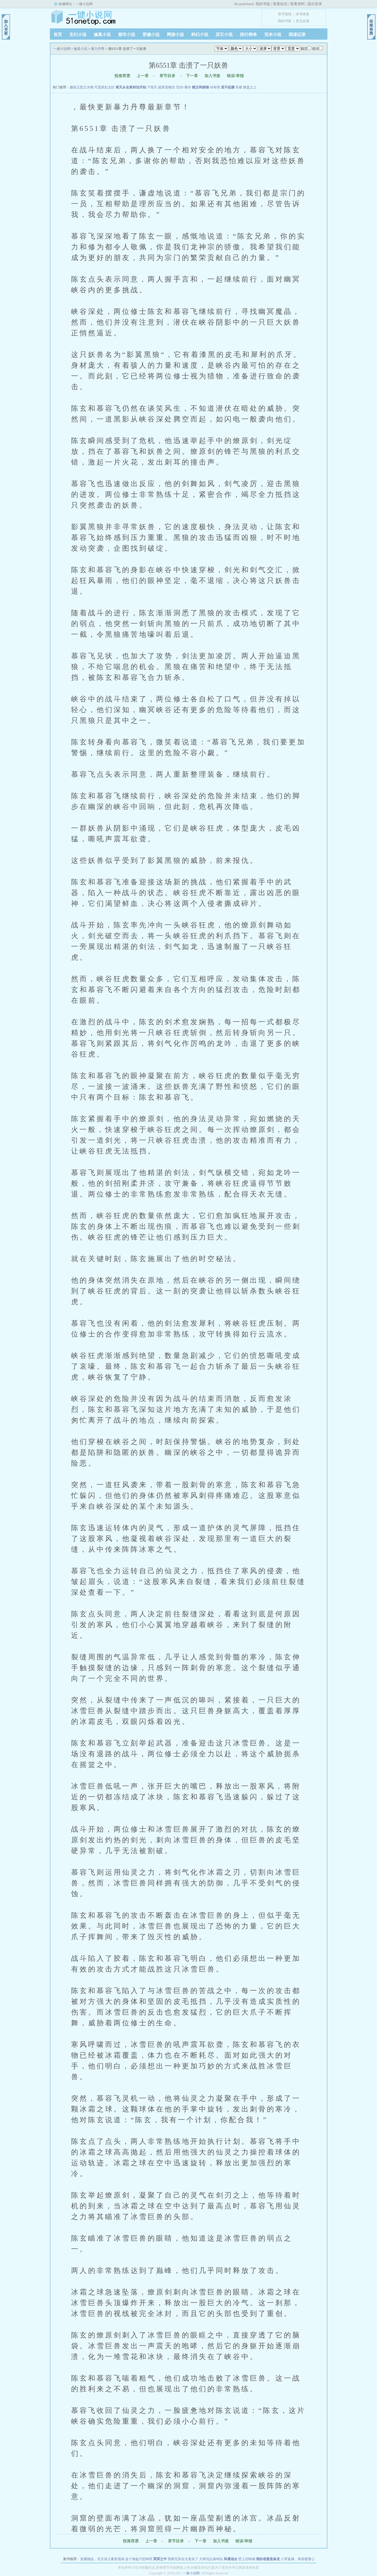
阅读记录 (297, 34)
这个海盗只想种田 (138, 2559)
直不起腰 (228, 87)
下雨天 (152, 87)
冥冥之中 (160, 2559)
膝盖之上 (250, 87)
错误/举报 (235, 76)
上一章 (143, 76)
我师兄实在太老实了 (183, 2559)
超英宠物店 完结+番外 (174, 87)
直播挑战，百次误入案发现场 (102, 2559)
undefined (246, 4)
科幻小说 (199, 34)
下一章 (192, 76)
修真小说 (102, 34)
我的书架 (262, 4)
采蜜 (238, 87)
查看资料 (297, 4)
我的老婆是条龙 (268, 2559)
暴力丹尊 (98, 49)
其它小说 (224, 34)
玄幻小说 (77, 34)
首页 (58, 34)
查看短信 (280, 4)
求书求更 (302, 14)
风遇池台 (230, 2559)
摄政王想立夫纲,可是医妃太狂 (92, 87)
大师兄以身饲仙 (211, 2559)
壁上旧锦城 (246, 2559)
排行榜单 (248, 34)
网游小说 (175, 34)
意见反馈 (302, 21)
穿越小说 (150, 34)
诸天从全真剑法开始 (131, 87)
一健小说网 (84, 4)
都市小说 (126, 34)
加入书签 (212, 76)
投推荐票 (122, 76)
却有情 (215, 87)
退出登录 (314, 4)
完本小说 (272, 34)
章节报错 (284, 14)
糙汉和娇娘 (200, 87)
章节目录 (167, 76)
